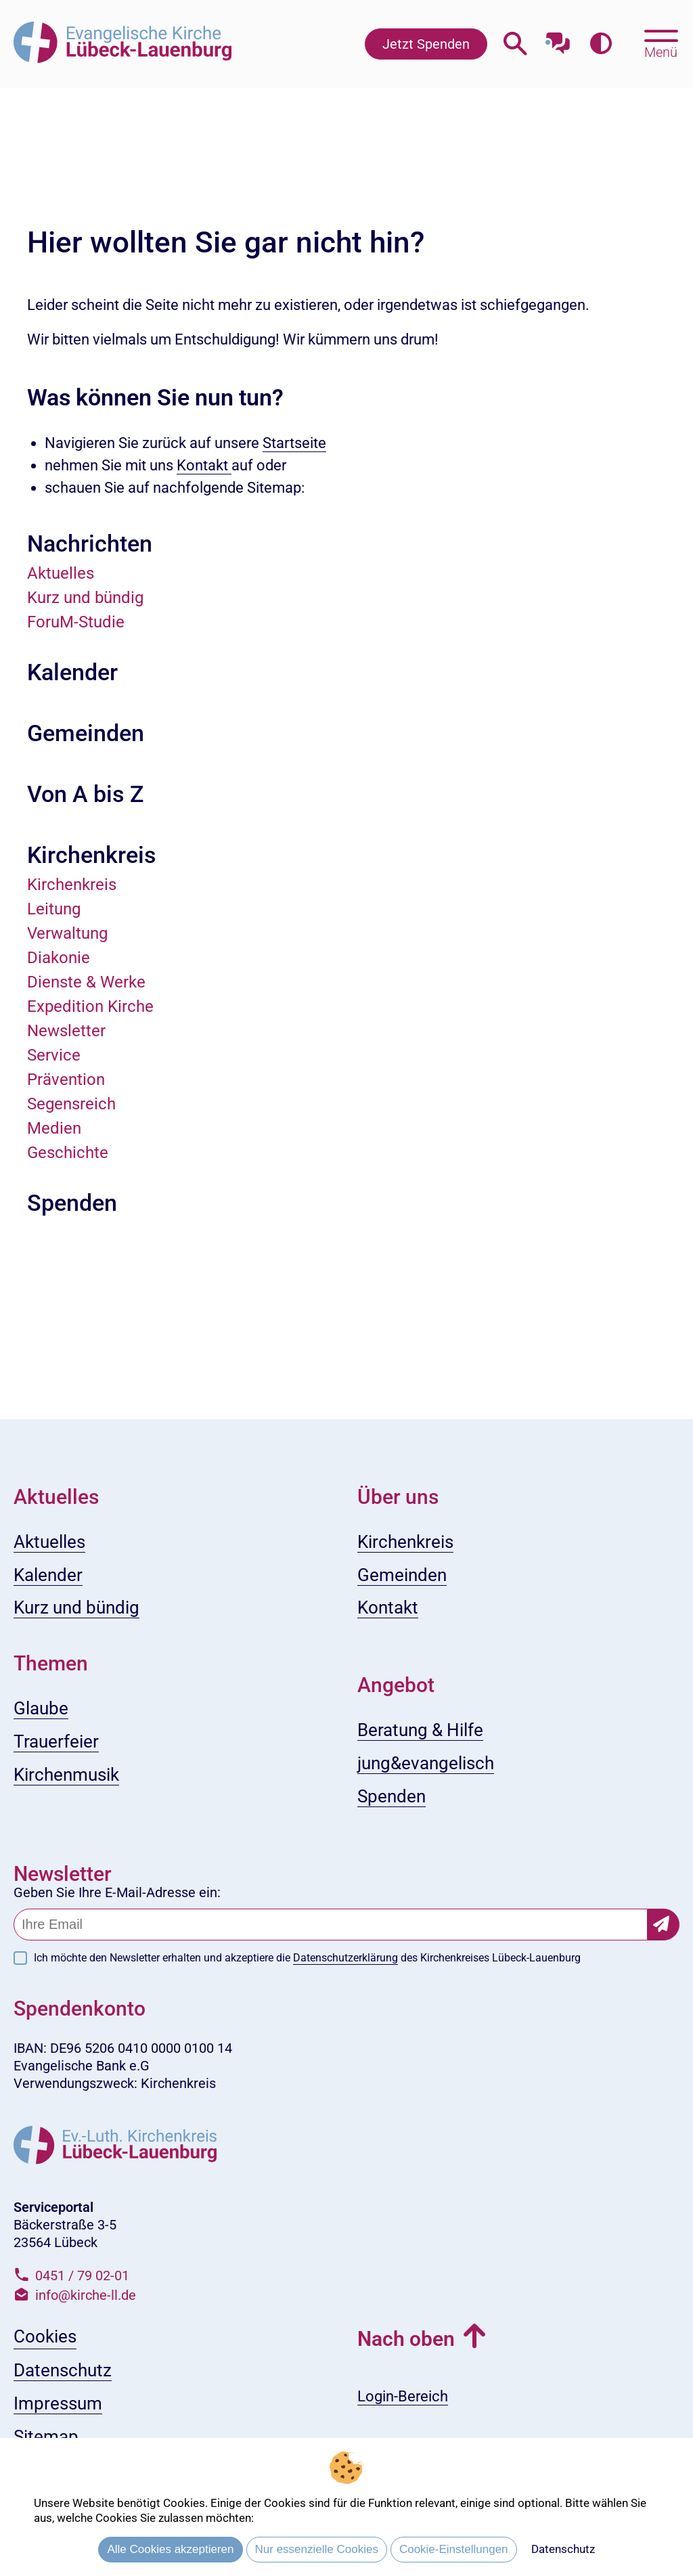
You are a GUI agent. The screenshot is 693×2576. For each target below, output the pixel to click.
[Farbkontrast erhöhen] (600, 43)
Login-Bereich (402, 2396)
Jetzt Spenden (426, 44)
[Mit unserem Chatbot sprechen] (558, 38)
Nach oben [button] (406, 2339)
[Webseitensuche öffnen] (515, 43)
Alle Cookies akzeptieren (170, 2549)
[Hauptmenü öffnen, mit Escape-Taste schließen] (660, 42)
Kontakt (204, 465)
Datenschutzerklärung (345, 1957)
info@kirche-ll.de (85, 2295)
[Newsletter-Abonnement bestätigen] (663, 1924)
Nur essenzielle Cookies (316, 2549)
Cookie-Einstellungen (453, 2549)
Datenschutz (563, 2549)
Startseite (294, 443)
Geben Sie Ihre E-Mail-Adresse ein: (117, 1892)
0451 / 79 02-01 (82, 2275)
